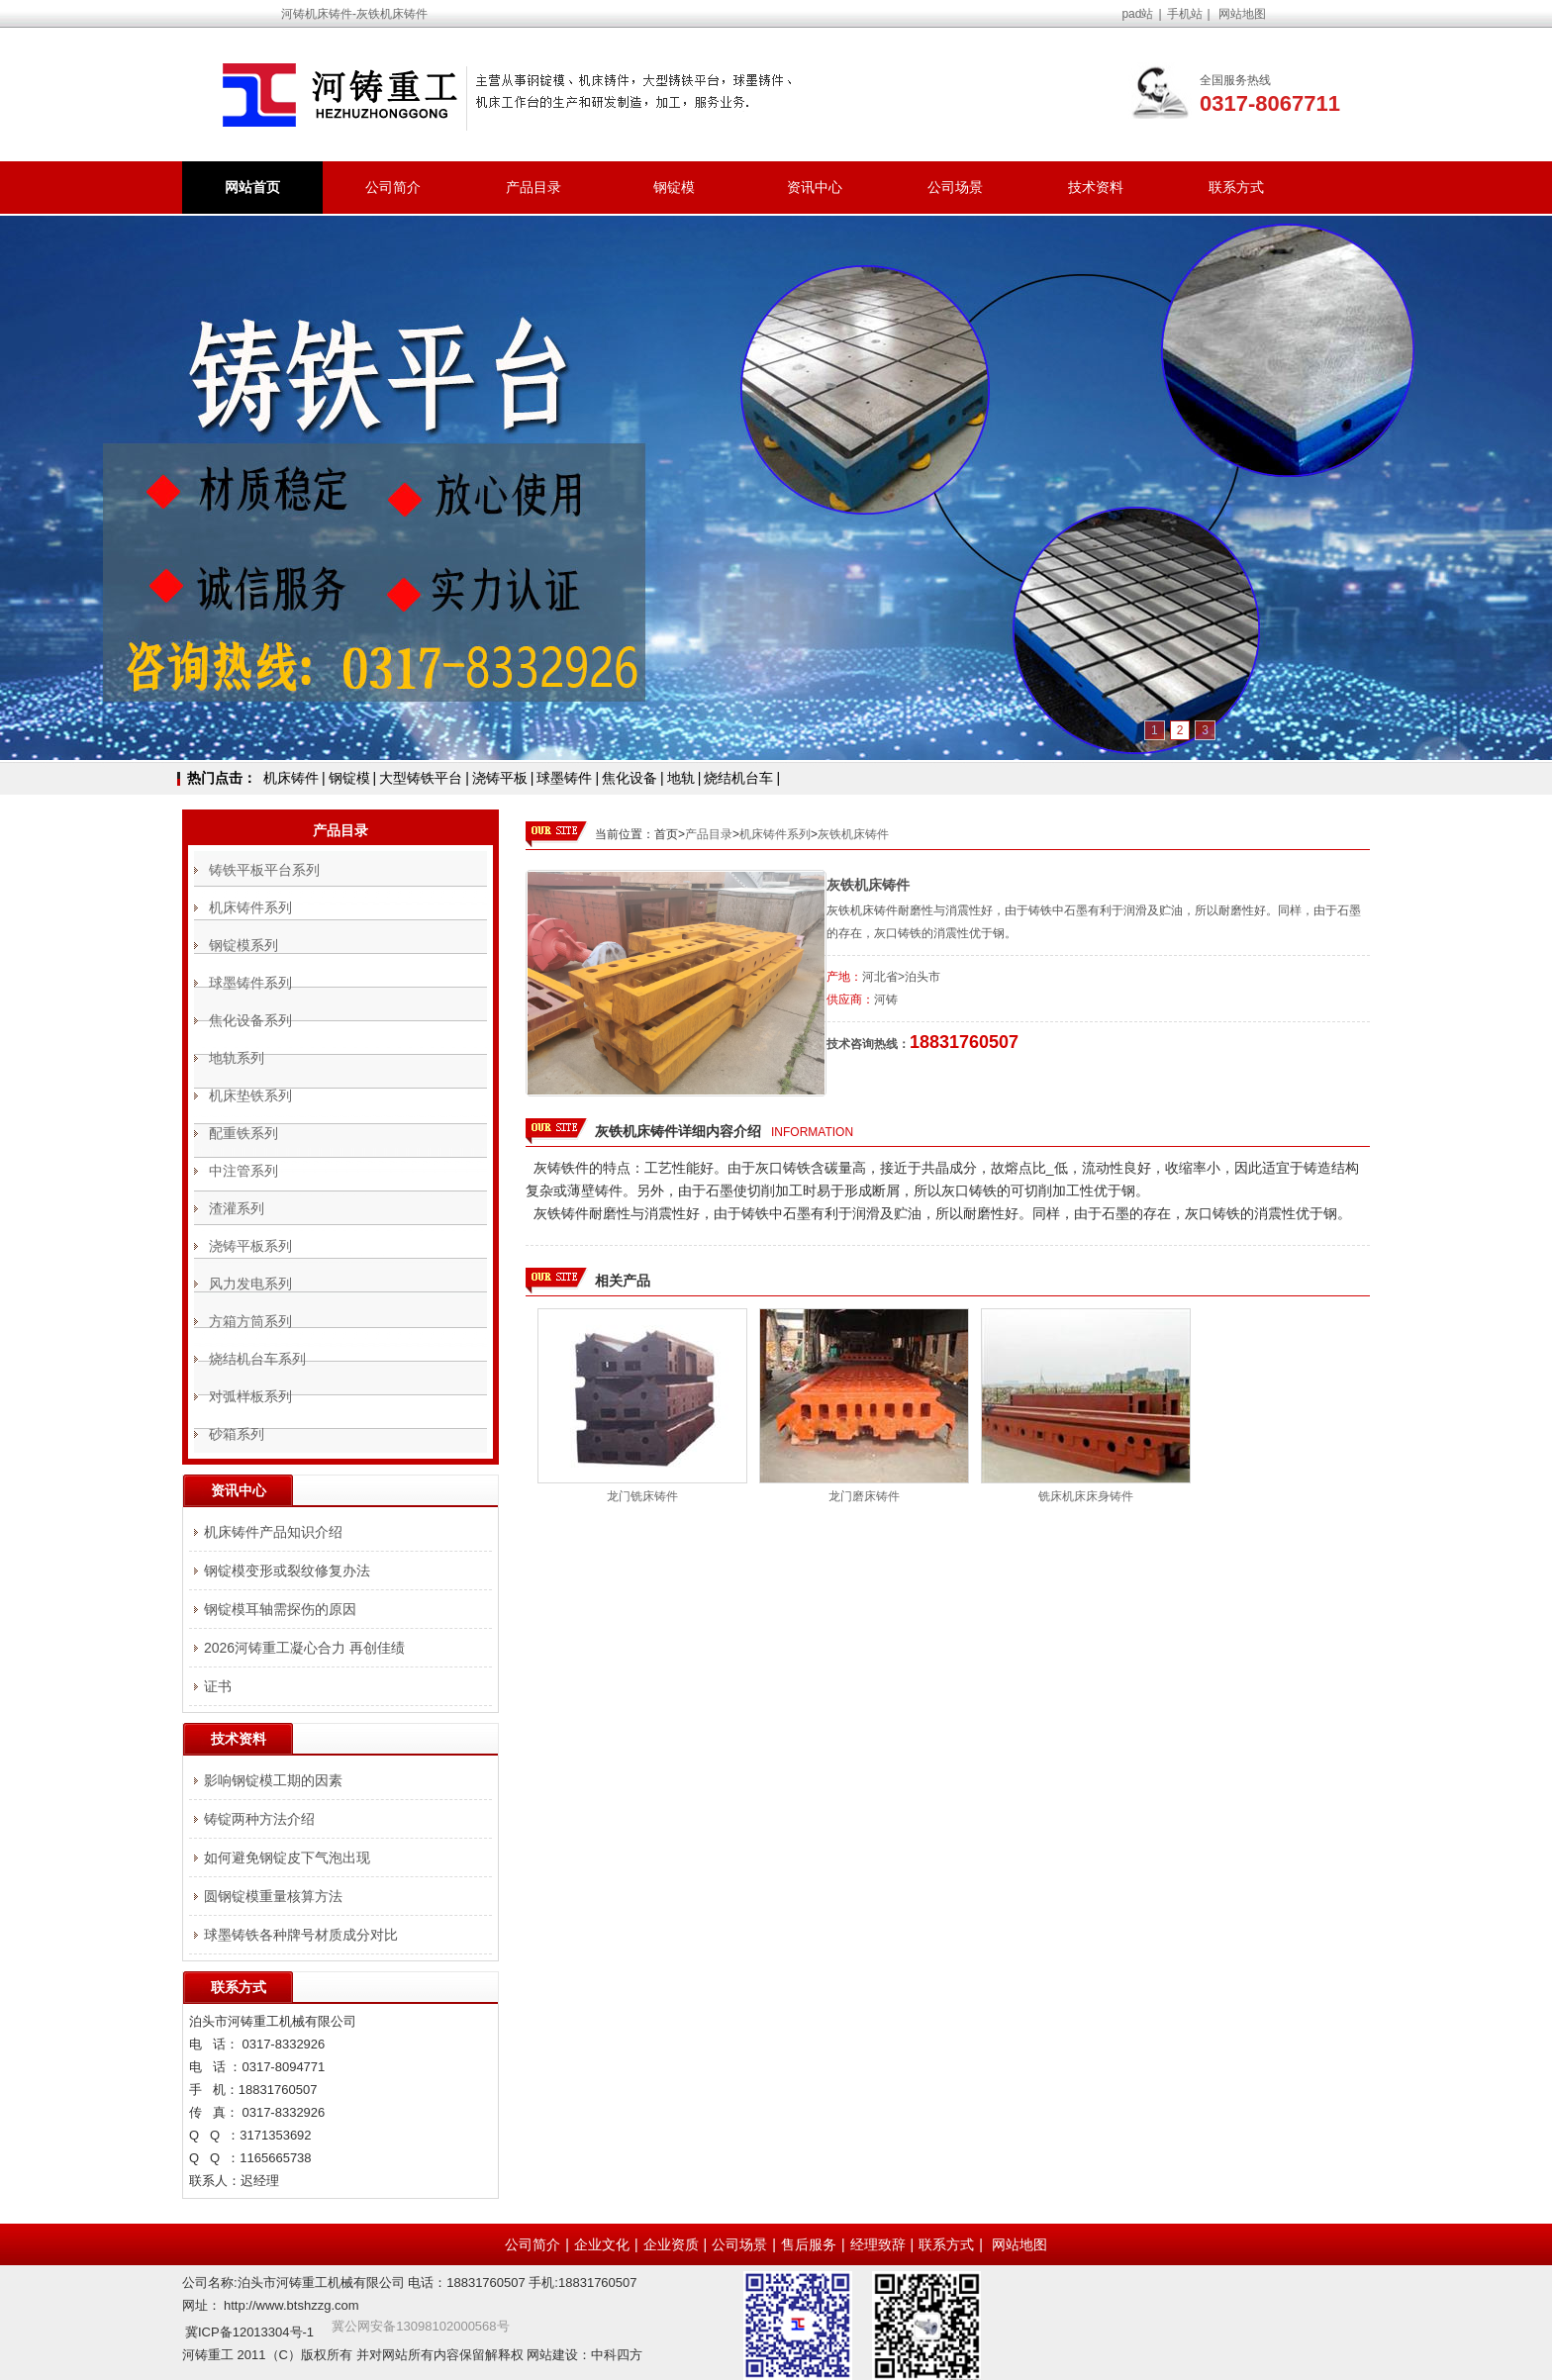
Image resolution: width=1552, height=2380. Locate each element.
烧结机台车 (738, 778)
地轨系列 (236, 1058)
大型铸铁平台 (420, 778)
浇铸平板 (500, 778)
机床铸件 (291, 778)
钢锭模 (674, 187)
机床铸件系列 (775, 834)
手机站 (1185, 14)
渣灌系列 (236, 1208)
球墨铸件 (564, 778)
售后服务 (808, 2244)
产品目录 (533, 187)
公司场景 (955, 187)
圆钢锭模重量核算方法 (273, 1896)
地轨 (681, 778)
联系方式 (1236, 187)
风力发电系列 (250, 1283)
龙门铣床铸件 (642, 1496)
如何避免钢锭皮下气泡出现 (287, 1857)
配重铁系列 (243, 1133)
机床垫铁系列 (250, 1095)
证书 (218, 1686)
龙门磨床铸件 (864, 1496)
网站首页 (252, 187)
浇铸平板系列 (250, 1246)
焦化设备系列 (250, 1020)
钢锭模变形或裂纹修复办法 (287, 1570)
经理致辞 (878, 2244)
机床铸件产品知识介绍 (273, 1532)
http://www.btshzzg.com (291, 2305)
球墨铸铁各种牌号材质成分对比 (301, 1935)
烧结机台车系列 (257, 1359)
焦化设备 (629, 778)
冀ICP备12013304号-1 (249, 2332)
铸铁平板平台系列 (264, 870)
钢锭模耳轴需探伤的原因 (280, 1609)
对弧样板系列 (250, 1396)
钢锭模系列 (243, 945)
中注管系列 (243, 1171)
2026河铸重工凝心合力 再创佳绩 (304, 1648)
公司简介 (393, 187)
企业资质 (671, 2244)
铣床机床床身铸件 (1085, 1496)
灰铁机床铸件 (853, 834)
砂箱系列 (236, 1434)
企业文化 (602, 2244)
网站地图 (1242, 14)
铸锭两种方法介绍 (259, 1819)
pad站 (1137, 14)
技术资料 (1095, 187)
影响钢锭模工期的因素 (273, 1780)
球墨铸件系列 (250, 983)
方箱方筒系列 (250, 1321)
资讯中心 (814, 187)
